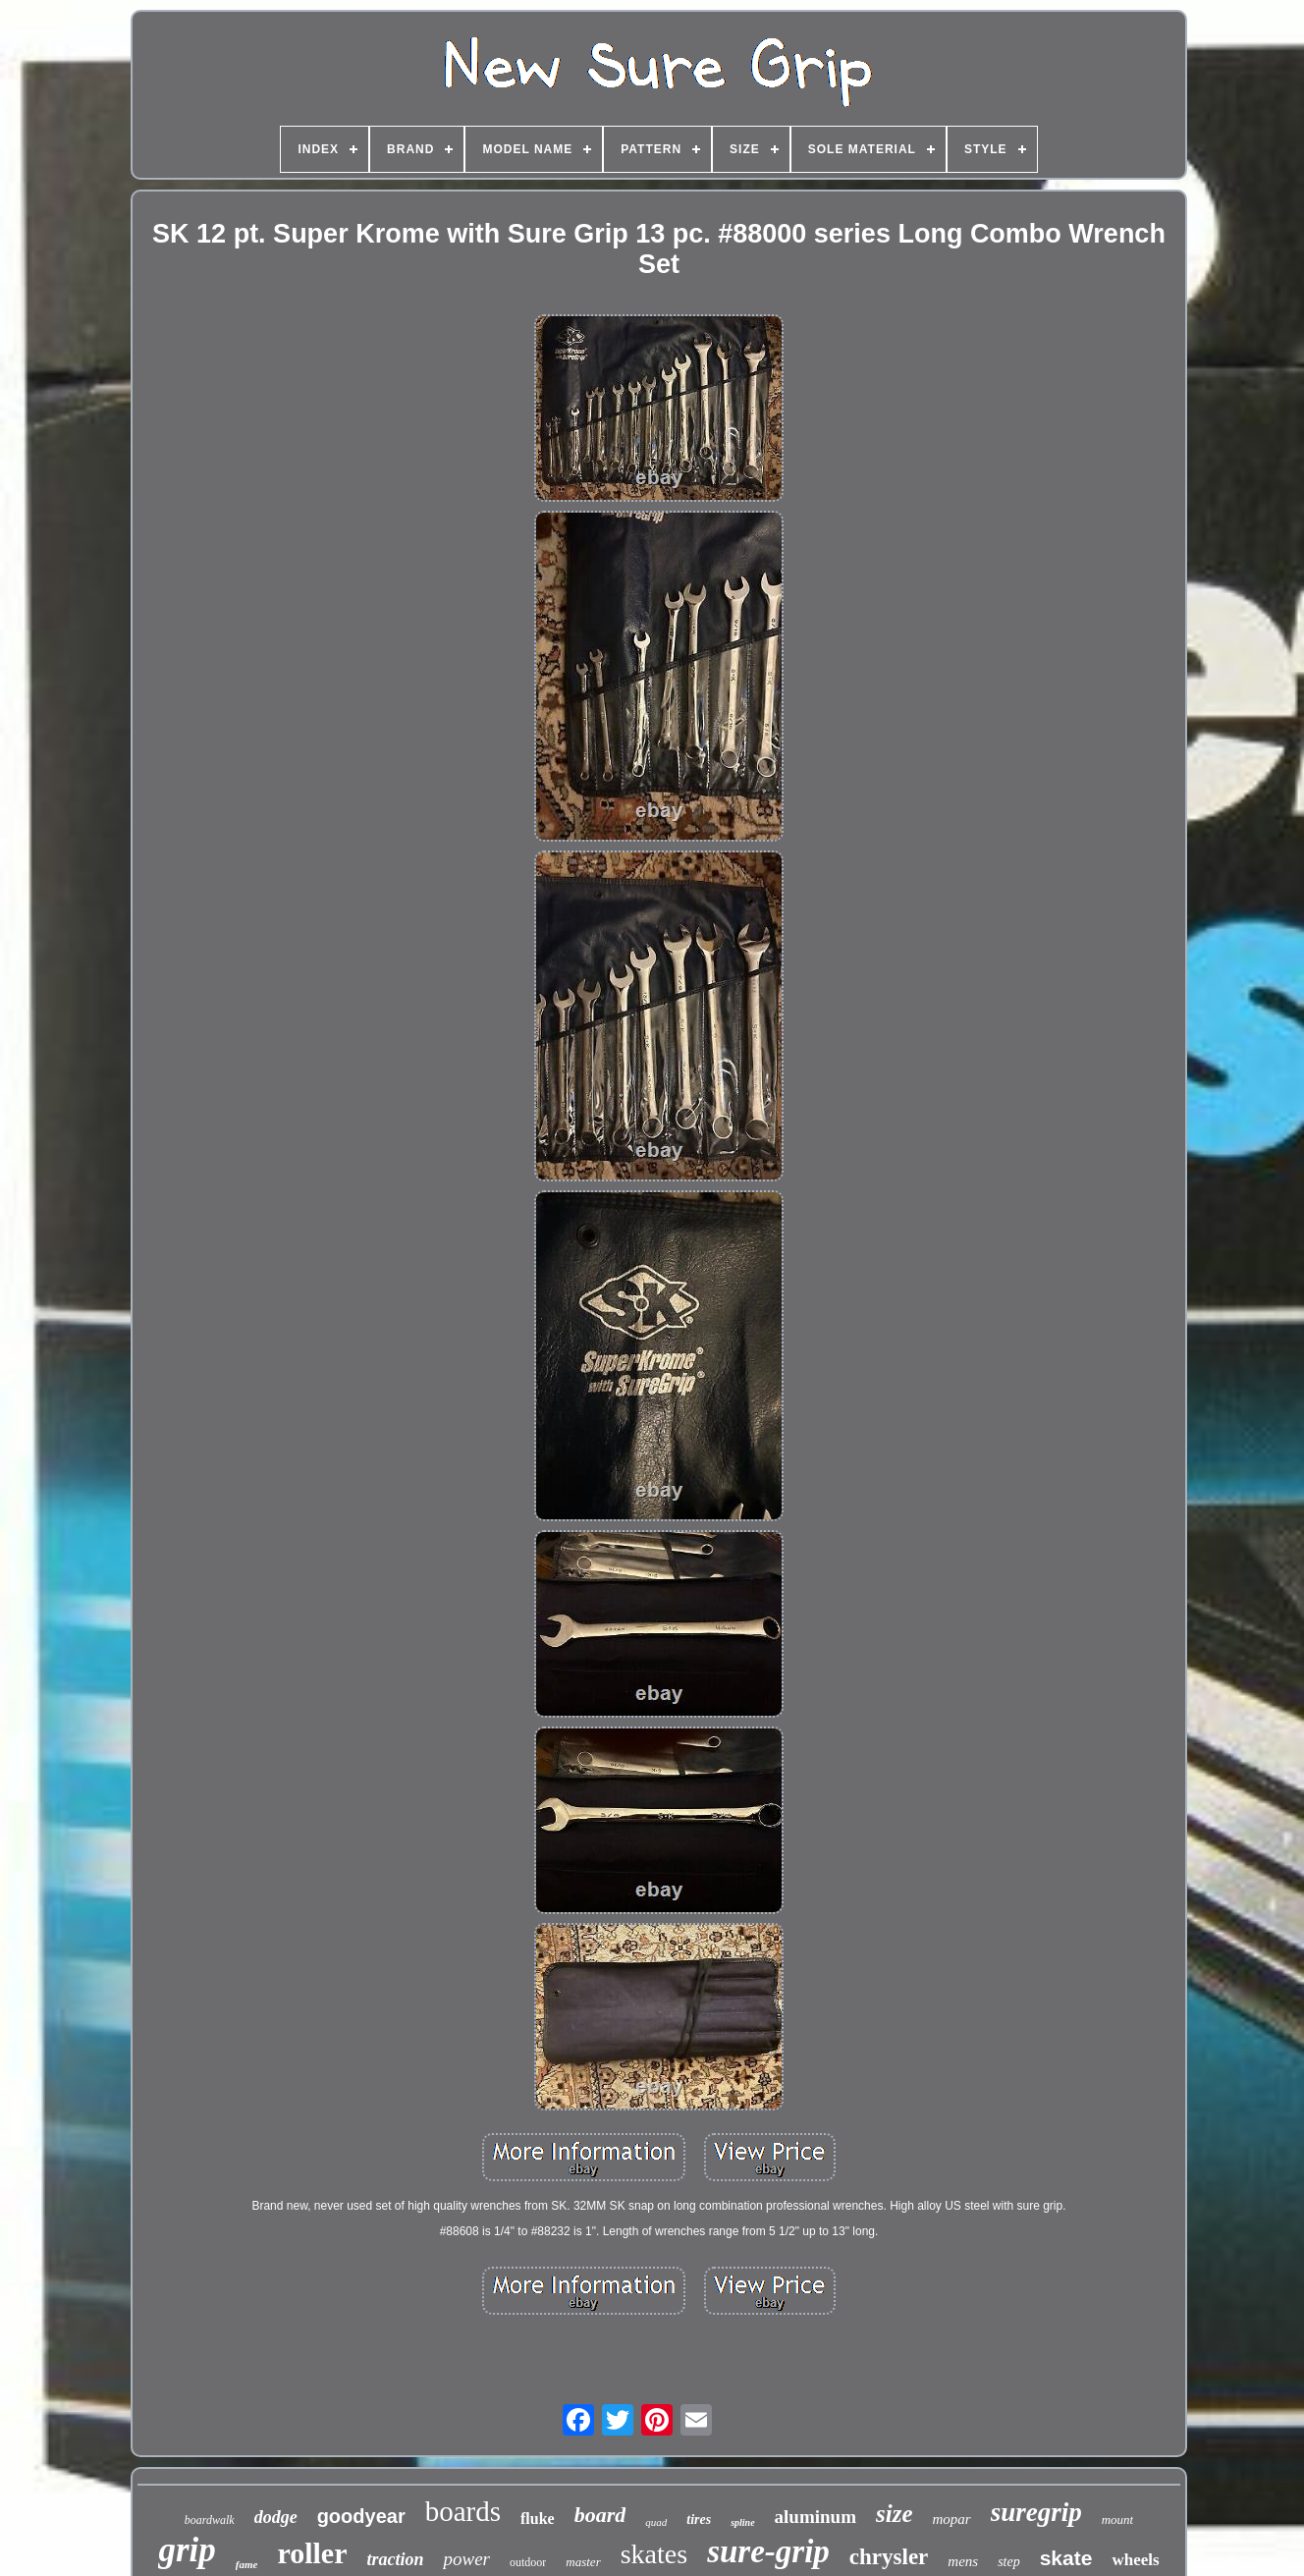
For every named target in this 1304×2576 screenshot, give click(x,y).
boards (463, 2511)
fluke (537, 2518)
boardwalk (210, 2520)
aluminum (815, 2516)
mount (1118, 2519)
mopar (952, 2519)
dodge (276, 2517)
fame (247, 2564)
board (600, 2514)
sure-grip (768, 2551)
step (1009, 2561)
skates (654, 2554)
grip (186, 2550)
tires (698, 2519)
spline (742, 2522)
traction (394, 2559)
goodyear (361, 2516)
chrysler (888, 2557)
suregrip (1036, 2512)
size (894, 2513)
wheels (1135, 2559)
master (583, 2561)
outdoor (528, 2562)
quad (656, 2522)
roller (312, 2553)
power (466, 2559)
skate (1066, 2558)
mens (963, 2561)
